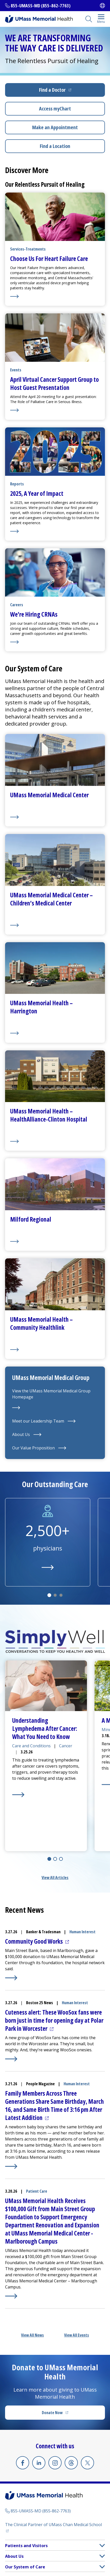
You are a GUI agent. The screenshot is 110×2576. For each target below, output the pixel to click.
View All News (32, 2335)
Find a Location (55, 146)
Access (55, 108)
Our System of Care (25, 2567)
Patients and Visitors (26, 2545)
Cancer (65, 1745)
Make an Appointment (55, 127)
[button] (102, 2545)
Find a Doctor (52, 89)
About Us (14, 2556)
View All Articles (55, 1877)
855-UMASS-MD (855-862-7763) (40, 6)
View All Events (76, 2335)
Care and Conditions (31, 1745)
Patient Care (36, 2191)
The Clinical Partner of (53, 2524)
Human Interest (82, 1932)
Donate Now (52, 2412)
